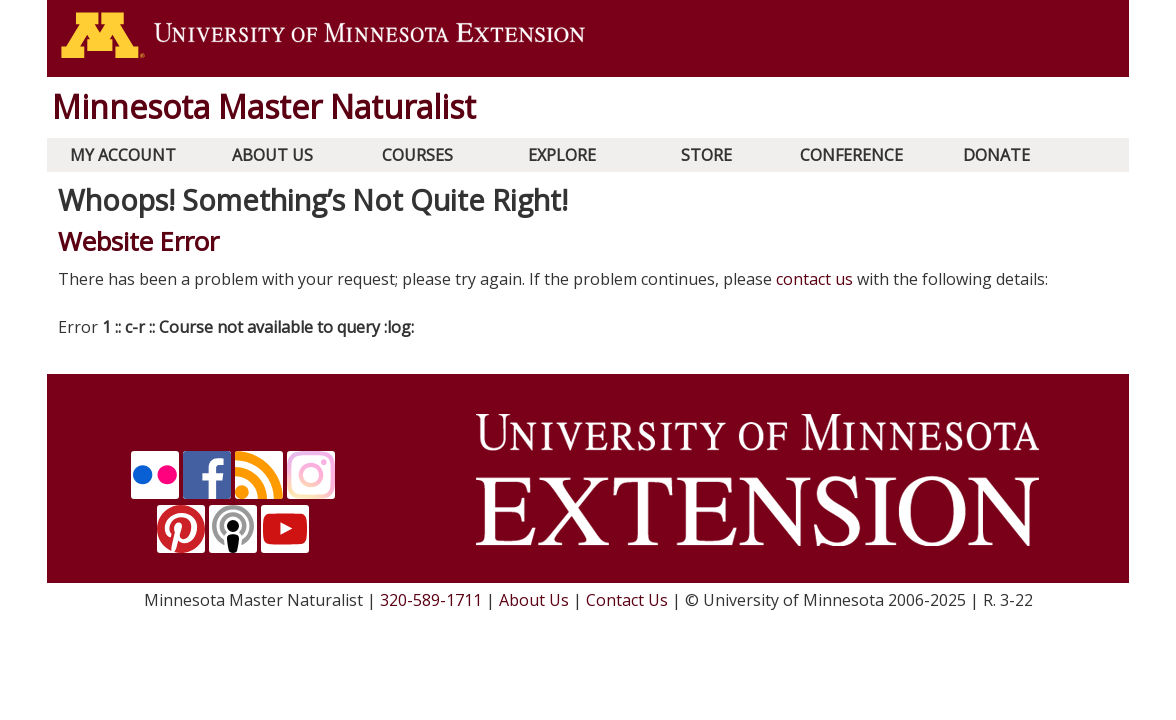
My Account (123, 155)
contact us (814, 279)
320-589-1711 (431, 600)
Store (706, 155)
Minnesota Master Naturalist (264, 106)
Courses (417, 155)
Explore (562, 155)
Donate (996, 155)
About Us (272, 155)
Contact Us (627, 600)
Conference (851, 155)
